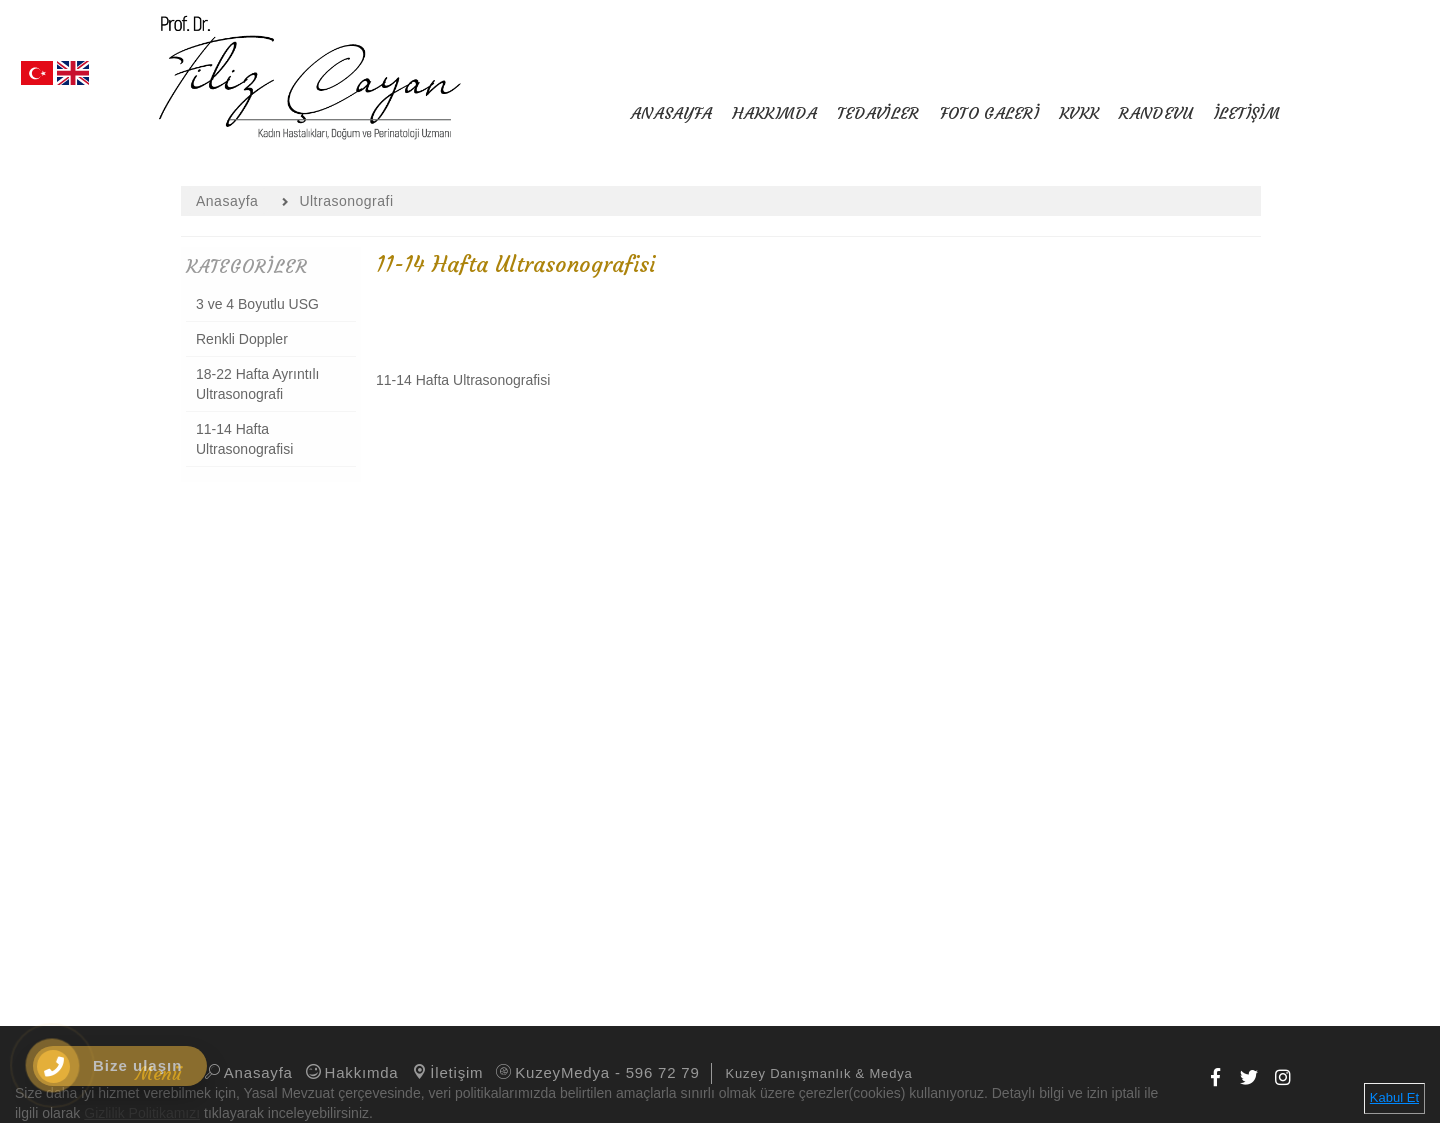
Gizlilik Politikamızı (142, 1113)
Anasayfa (247, 1072)
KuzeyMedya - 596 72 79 (596, 1072)
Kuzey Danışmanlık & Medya (819, 1073)
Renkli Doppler (242, 339)
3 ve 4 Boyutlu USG (257, 304)
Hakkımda (351, 1072)
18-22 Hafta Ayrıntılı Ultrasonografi (257, 384)
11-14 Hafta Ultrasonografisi (244, 439)
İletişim (446, 1072)
